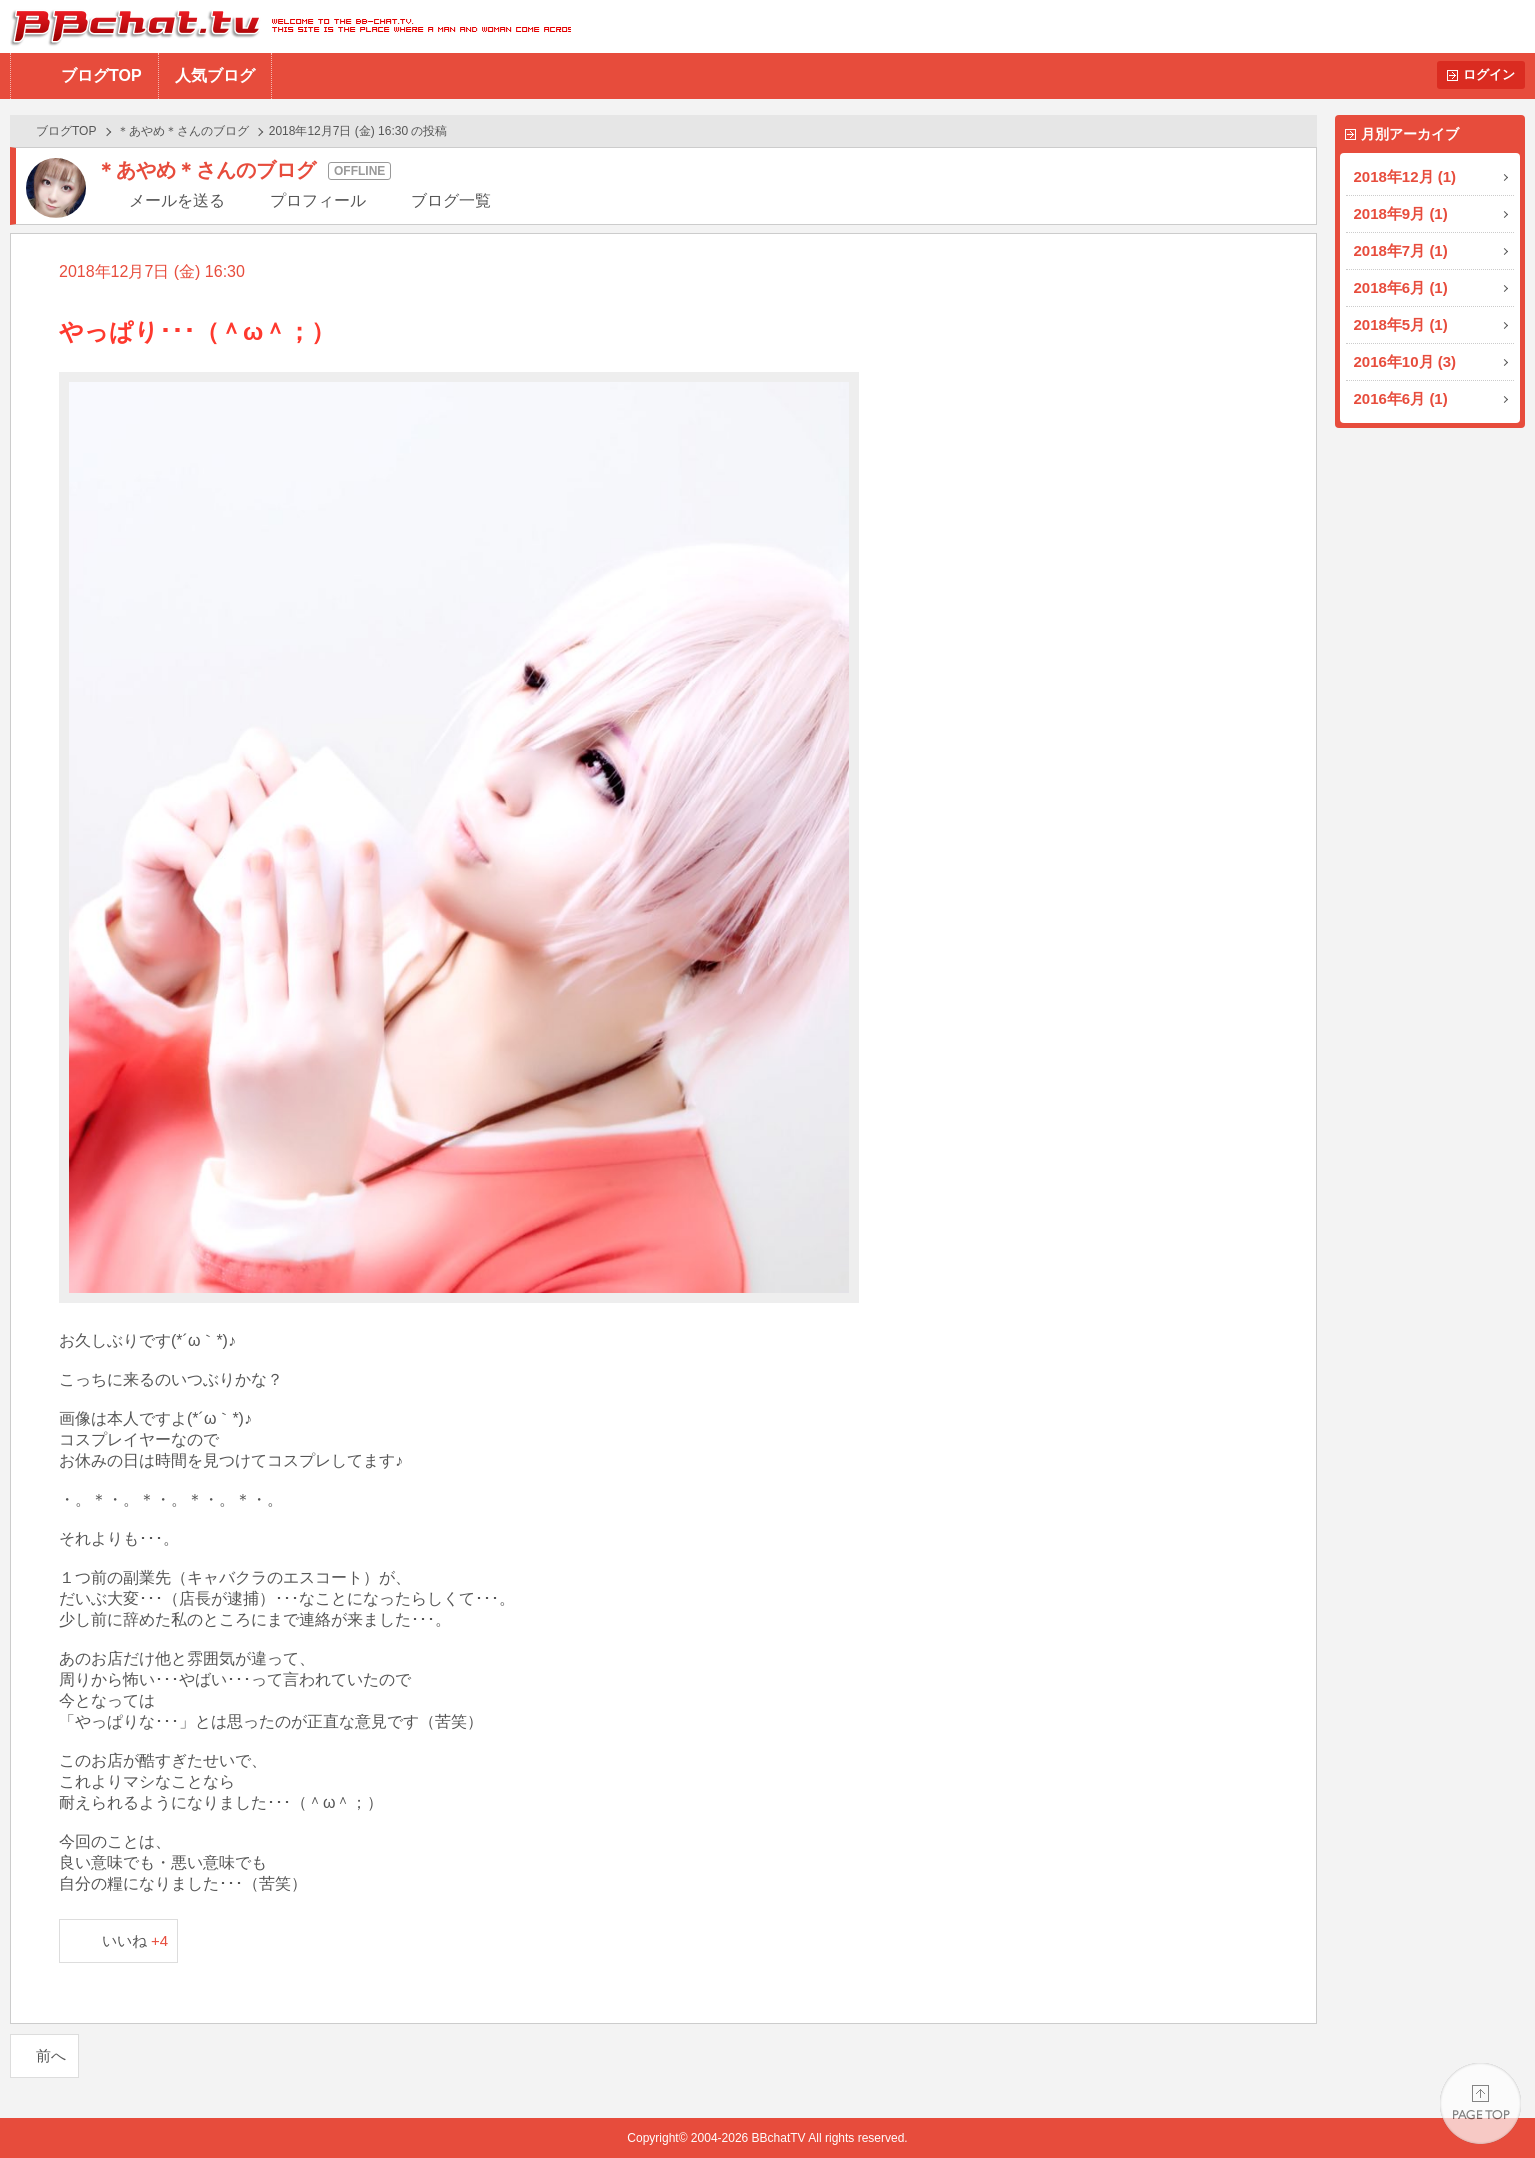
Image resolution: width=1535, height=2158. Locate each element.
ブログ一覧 (451, 200)
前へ (51, 2055)
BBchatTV (285, 26)
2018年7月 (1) (1401, 250)
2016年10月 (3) (1405, 361)
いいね (135, 1940)
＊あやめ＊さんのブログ (183, 131)
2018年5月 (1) (1401, 324)
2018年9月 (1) (1401, 213)
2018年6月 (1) (1401, 287)
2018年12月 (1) (1405, 176)
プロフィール (318, 200)
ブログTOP (101, 75)
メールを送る (177, 200)
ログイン (1489, 74)
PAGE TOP (1480, 2103)
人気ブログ (215, 75)
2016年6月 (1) (1401, 398)
